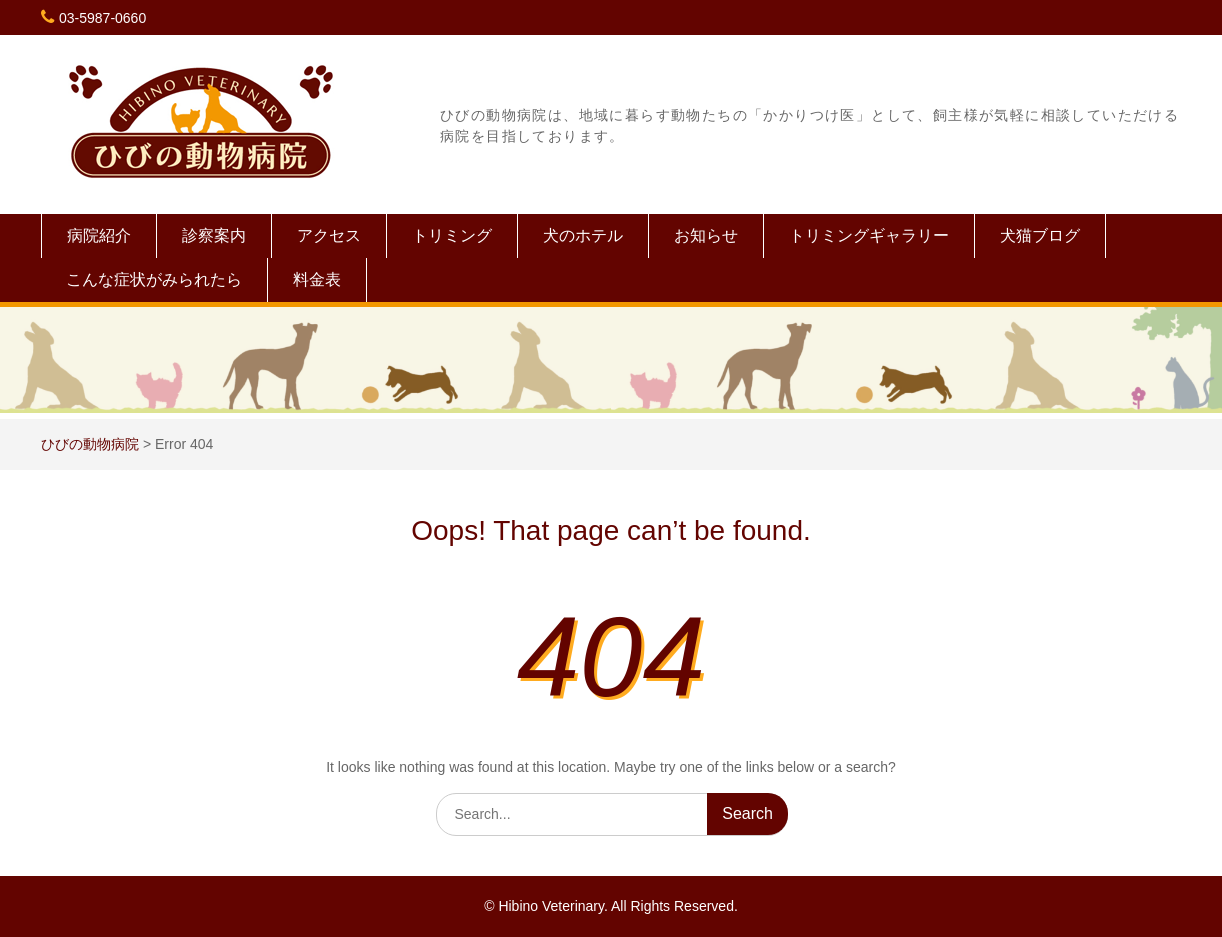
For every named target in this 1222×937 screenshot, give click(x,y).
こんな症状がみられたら (154, 279)
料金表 (317, 279)
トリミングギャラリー (869, 235)
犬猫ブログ (1040, 235)
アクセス (329, 235)
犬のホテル (583, 235)
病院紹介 (99, 235)
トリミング (452, 235)
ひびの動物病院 (90, 444)
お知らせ (706, 235)
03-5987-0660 (102, 18)
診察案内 (214, 235)
